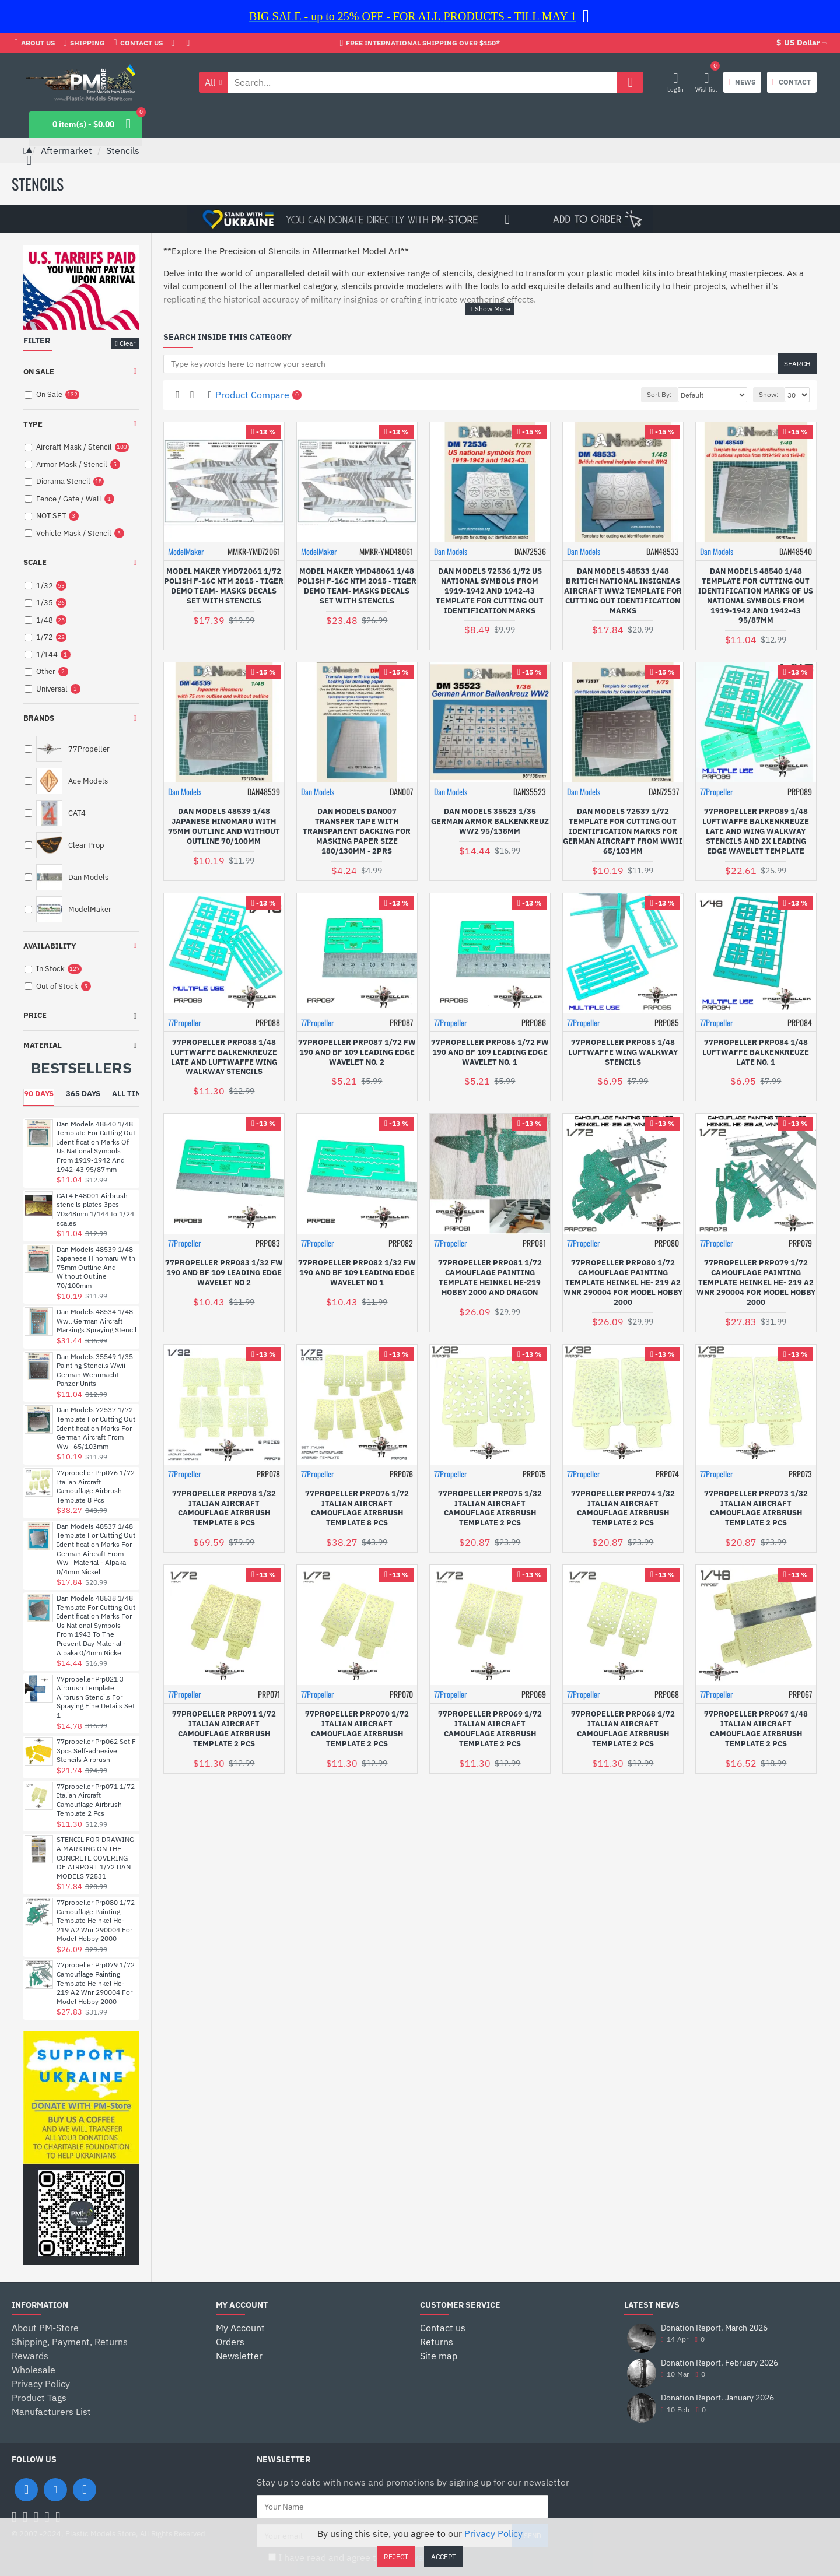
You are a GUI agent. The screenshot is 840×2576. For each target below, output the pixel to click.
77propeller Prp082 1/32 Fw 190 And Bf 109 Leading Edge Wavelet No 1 (357, 1272)
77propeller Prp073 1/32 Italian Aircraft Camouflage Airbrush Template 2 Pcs (756, 1508)
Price (35, 1015)
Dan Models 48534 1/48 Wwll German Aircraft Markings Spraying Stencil (96, 1320)
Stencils (122, 150)
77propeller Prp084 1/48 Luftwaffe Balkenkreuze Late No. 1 (755, 1052)
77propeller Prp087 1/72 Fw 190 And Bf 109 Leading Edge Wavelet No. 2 (357, 1052)
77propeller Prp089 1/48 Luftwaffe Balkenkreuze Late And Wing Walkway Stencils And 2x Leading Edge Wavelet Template (755, 831)
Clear (127, 343)
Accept (443, 2556)
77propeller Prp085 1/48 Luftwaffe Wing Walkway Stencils (623, 1052)
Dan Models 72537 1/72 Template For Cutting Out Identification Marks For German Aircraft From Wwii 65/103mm (96, 1427)
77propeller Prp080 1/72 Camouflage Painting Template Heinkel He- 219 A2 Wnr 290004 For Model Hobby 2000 (96, 1920)
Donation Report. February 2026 (719, 2363)
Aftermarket (66, 150)
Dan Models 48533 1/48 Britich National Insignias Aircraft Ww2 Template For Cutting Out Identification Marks (623, 591)
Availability (49, 946)
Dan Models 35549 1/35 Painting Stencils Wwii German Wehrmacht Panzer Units (95, 1370)
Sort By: (659, 394)
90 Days (39, 1094)
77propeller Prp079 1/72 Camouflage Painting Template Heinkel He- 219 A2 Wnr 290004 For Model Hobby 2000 (96, 1982)
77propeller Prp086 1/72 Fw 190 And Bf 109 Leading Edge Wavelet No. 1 (490, 1052)
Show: (769, 394)
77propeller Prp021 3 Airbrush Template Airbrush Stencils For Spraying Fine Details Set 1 (96, 1697)
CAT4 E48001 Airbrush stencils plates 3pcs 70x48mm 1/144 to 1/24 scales (95, 1209)
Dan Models (450, 551)
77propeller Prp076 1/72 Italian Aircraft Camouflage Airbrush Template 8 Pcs (96, 1486)
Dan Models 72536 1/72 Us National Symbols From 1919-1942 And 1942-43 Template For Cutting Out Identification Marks (490, 591)
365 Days (83, 1094)
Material (42, 1045)
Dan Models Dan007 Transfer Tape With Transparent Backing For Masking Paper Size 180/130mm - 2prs (357, 831)
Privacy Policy (493, 2533)
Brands (38, 718)
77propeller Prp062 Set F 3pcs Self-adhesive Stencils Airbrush (96, 1750)
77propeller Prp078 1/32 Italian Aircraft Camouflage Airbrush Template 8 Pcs (224, 1508)
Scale (35, 562)
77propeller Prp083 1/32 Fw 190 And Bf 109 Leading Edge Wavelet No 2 (224, 1272)
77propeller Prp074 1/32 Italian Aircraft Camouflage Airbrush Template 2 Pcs (623, 1508)
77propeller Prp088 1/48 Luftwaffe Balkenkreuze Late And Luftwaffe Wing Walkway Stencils (223, 1057)
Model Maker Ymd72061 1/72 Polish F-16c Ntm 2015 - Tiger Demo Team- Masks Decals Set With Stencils (224, 586)
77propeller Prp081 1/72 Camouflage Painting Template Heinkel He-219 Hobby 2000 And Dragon (490, 1277)
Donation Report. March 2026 (714, 2328)
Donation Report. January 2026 (717, 2397)
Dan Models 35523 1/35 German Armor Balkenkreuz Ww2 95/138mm (490, 821)
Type (33, 424)
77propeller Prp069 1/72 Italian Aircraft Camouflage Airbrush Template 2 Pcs (490, 1729)
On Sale (38, 372)
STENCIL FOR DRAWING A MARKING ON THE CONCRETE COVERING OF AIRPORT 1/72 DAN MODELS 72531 (95, 1857)
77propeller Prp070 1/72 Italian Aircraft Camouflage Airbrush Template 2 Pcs (357, 1729)
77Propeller (716, 791)
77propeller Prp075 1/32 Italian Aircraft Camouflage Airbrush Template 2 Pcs (490, 1508)
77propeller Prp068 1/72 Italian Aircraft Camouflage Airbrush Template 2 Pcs (623, 1729)
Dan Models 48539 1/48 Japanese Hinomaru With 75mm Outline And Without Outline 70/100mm (96, 1267)
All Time (129, 1094)
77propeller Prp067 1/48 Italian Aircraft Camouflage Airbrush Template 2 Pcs (756, 1729)
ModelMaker (186, 551)
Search (797, 363)
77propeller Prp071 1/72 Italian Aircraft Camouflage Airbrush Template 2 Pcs (96, 1800)
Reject (396, 2556)
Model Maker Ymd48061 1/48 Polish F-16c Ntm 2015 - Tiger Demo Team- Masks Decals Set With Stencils (356, 586)
